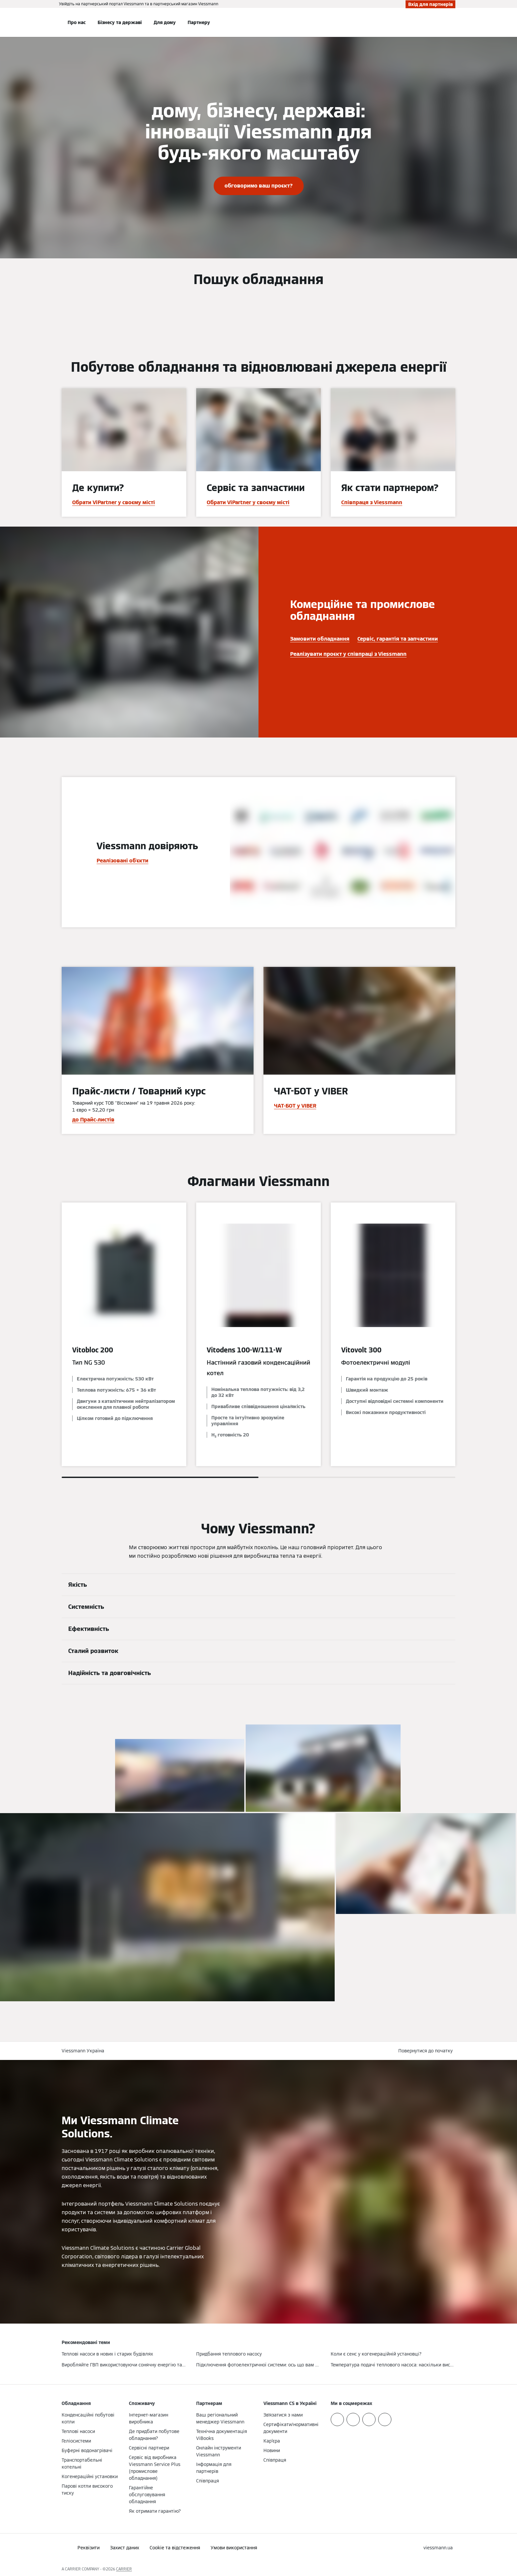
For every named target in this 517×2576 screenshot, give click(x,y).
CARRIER (124, 2568)
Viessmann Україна (83, 2051)
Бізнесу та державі (120, 22)
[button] (427, 2051)
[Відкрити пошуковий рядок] (452, 22)
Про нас (77, 22)
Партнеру (199, 22)
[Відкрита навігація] (40, 22)
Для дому (165, 22)
